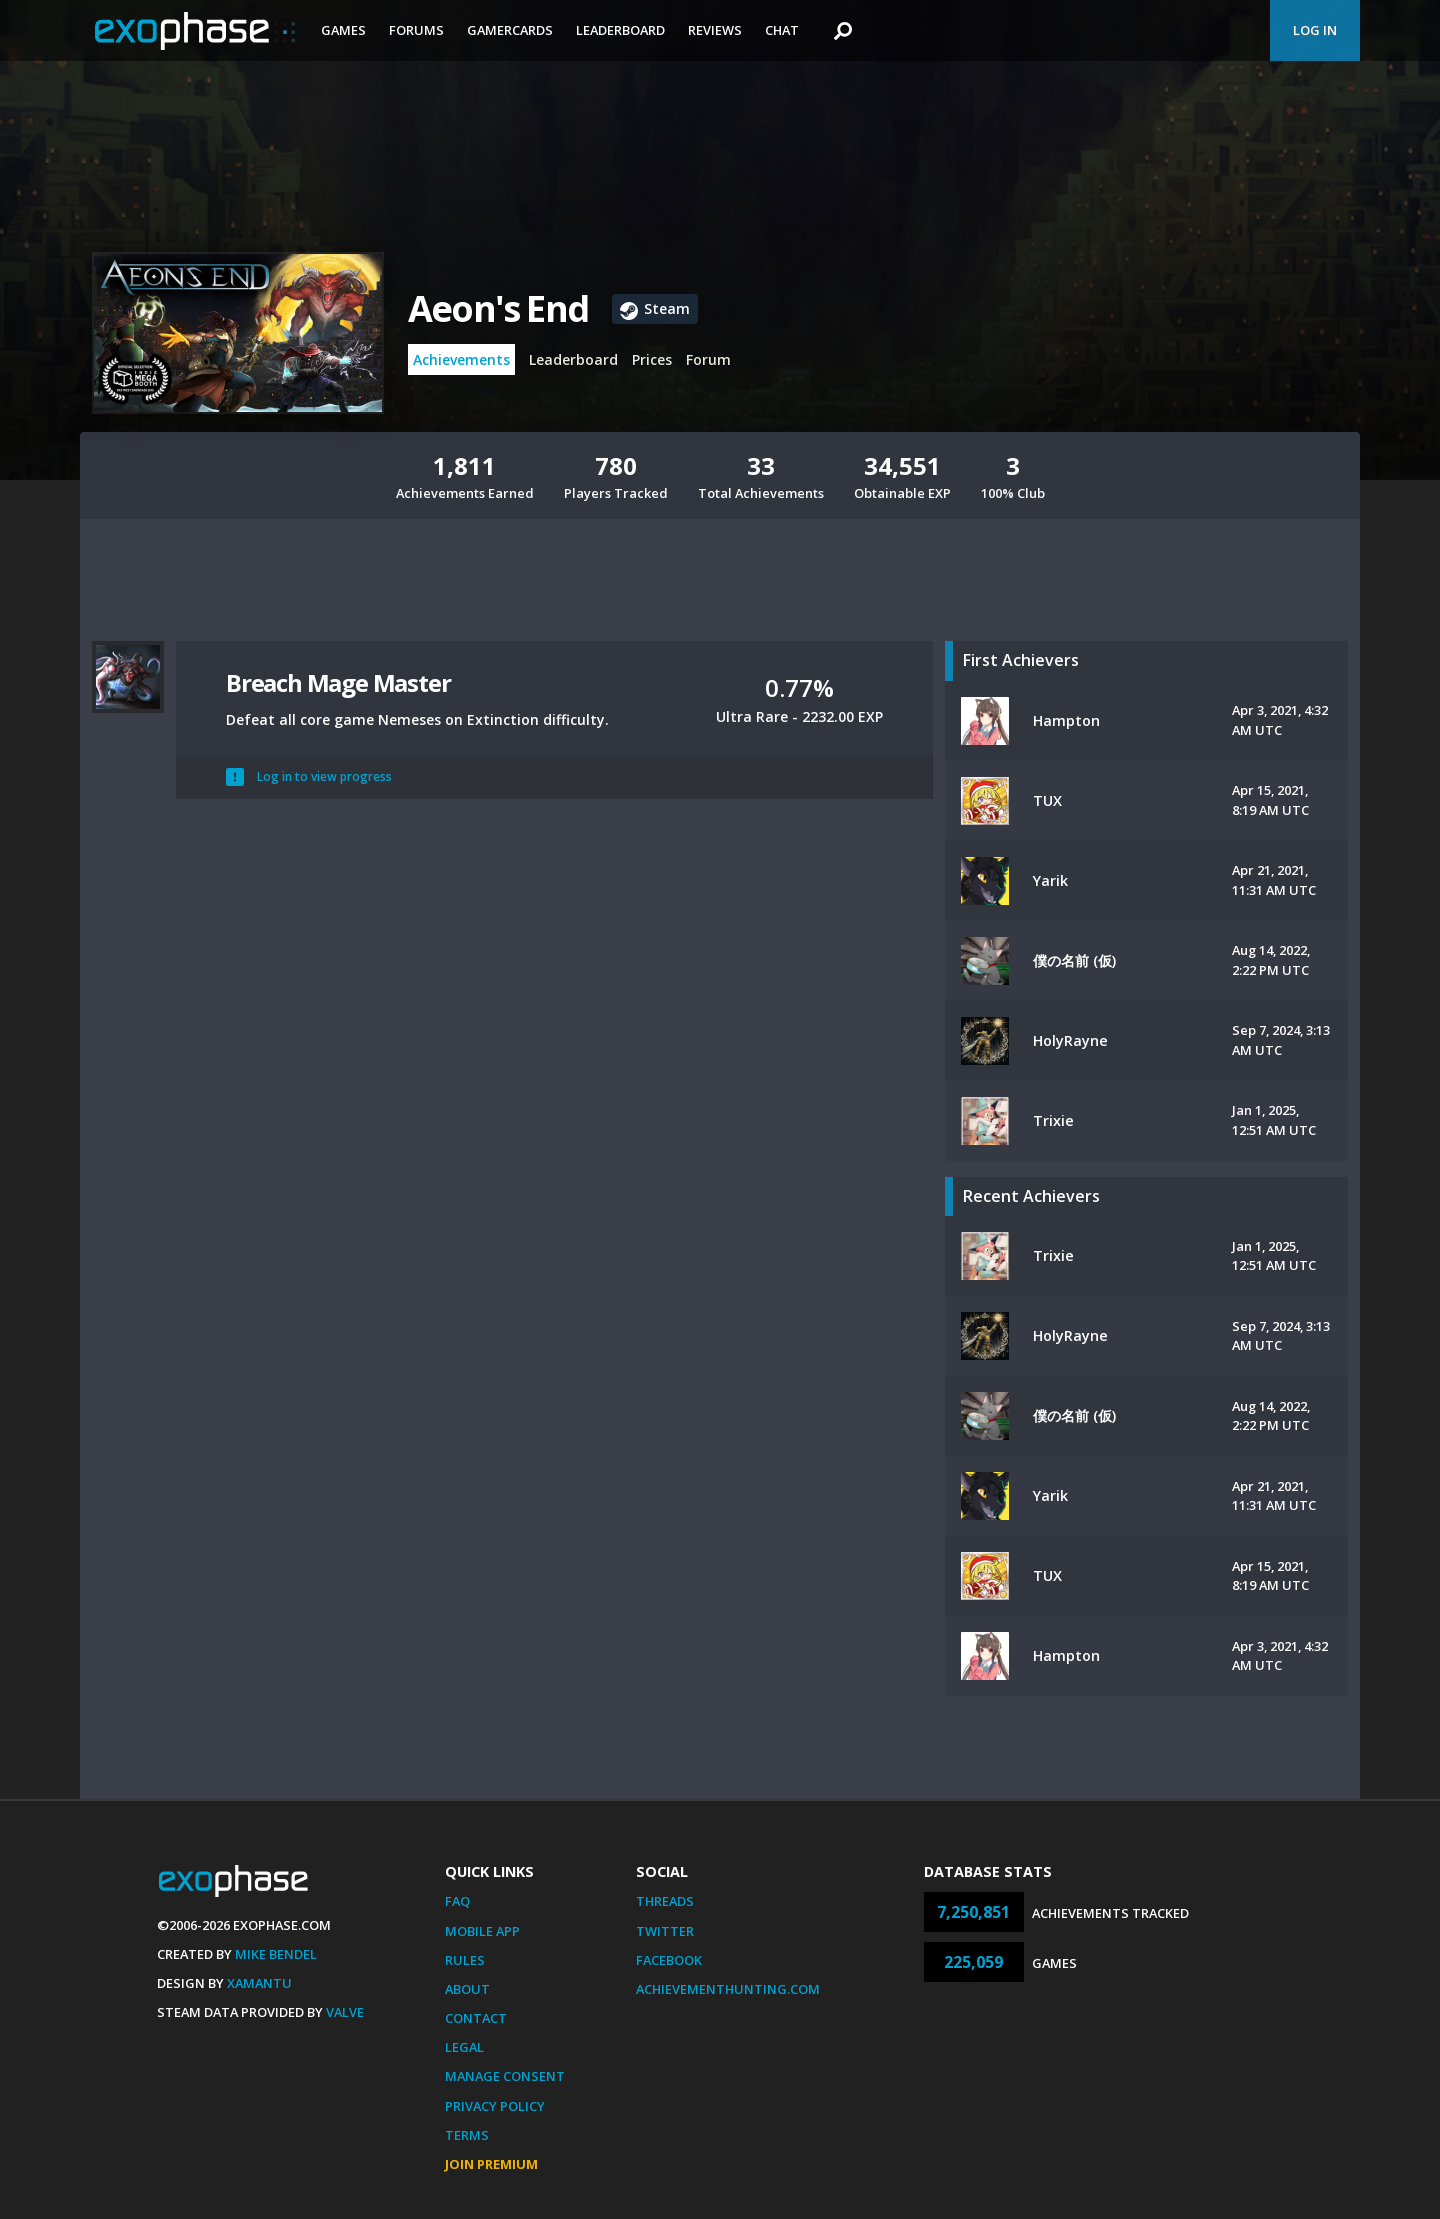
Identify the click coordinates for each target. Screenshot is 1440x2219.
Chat (782, 30)
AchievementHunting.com (728, 1989)
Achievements (461, 359)
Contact (476, 2018)
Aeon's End (498, 308)
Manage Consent (505, 2076)
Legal (464, 2047)
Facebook (669, 1960)
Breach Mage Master (338, 682)
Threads (665, 1901)
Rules (465, 1960)
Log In (1315, 30)
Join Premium (491, 2164)
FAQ (457, 1901)
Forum (708, 359)
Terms (467, 2135)
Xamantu (259, 1983)
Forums (416, 30)
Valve (345, 2012)
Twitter (665, 1931)
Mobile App (482, 1931)
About (467, 1989)
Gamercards (510, 30)
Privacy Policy (495, 2106)
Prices (652, 359)
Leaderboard (620, 30)
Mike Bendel (276, 1954)
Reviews (715, 30)
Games (343, 30)
